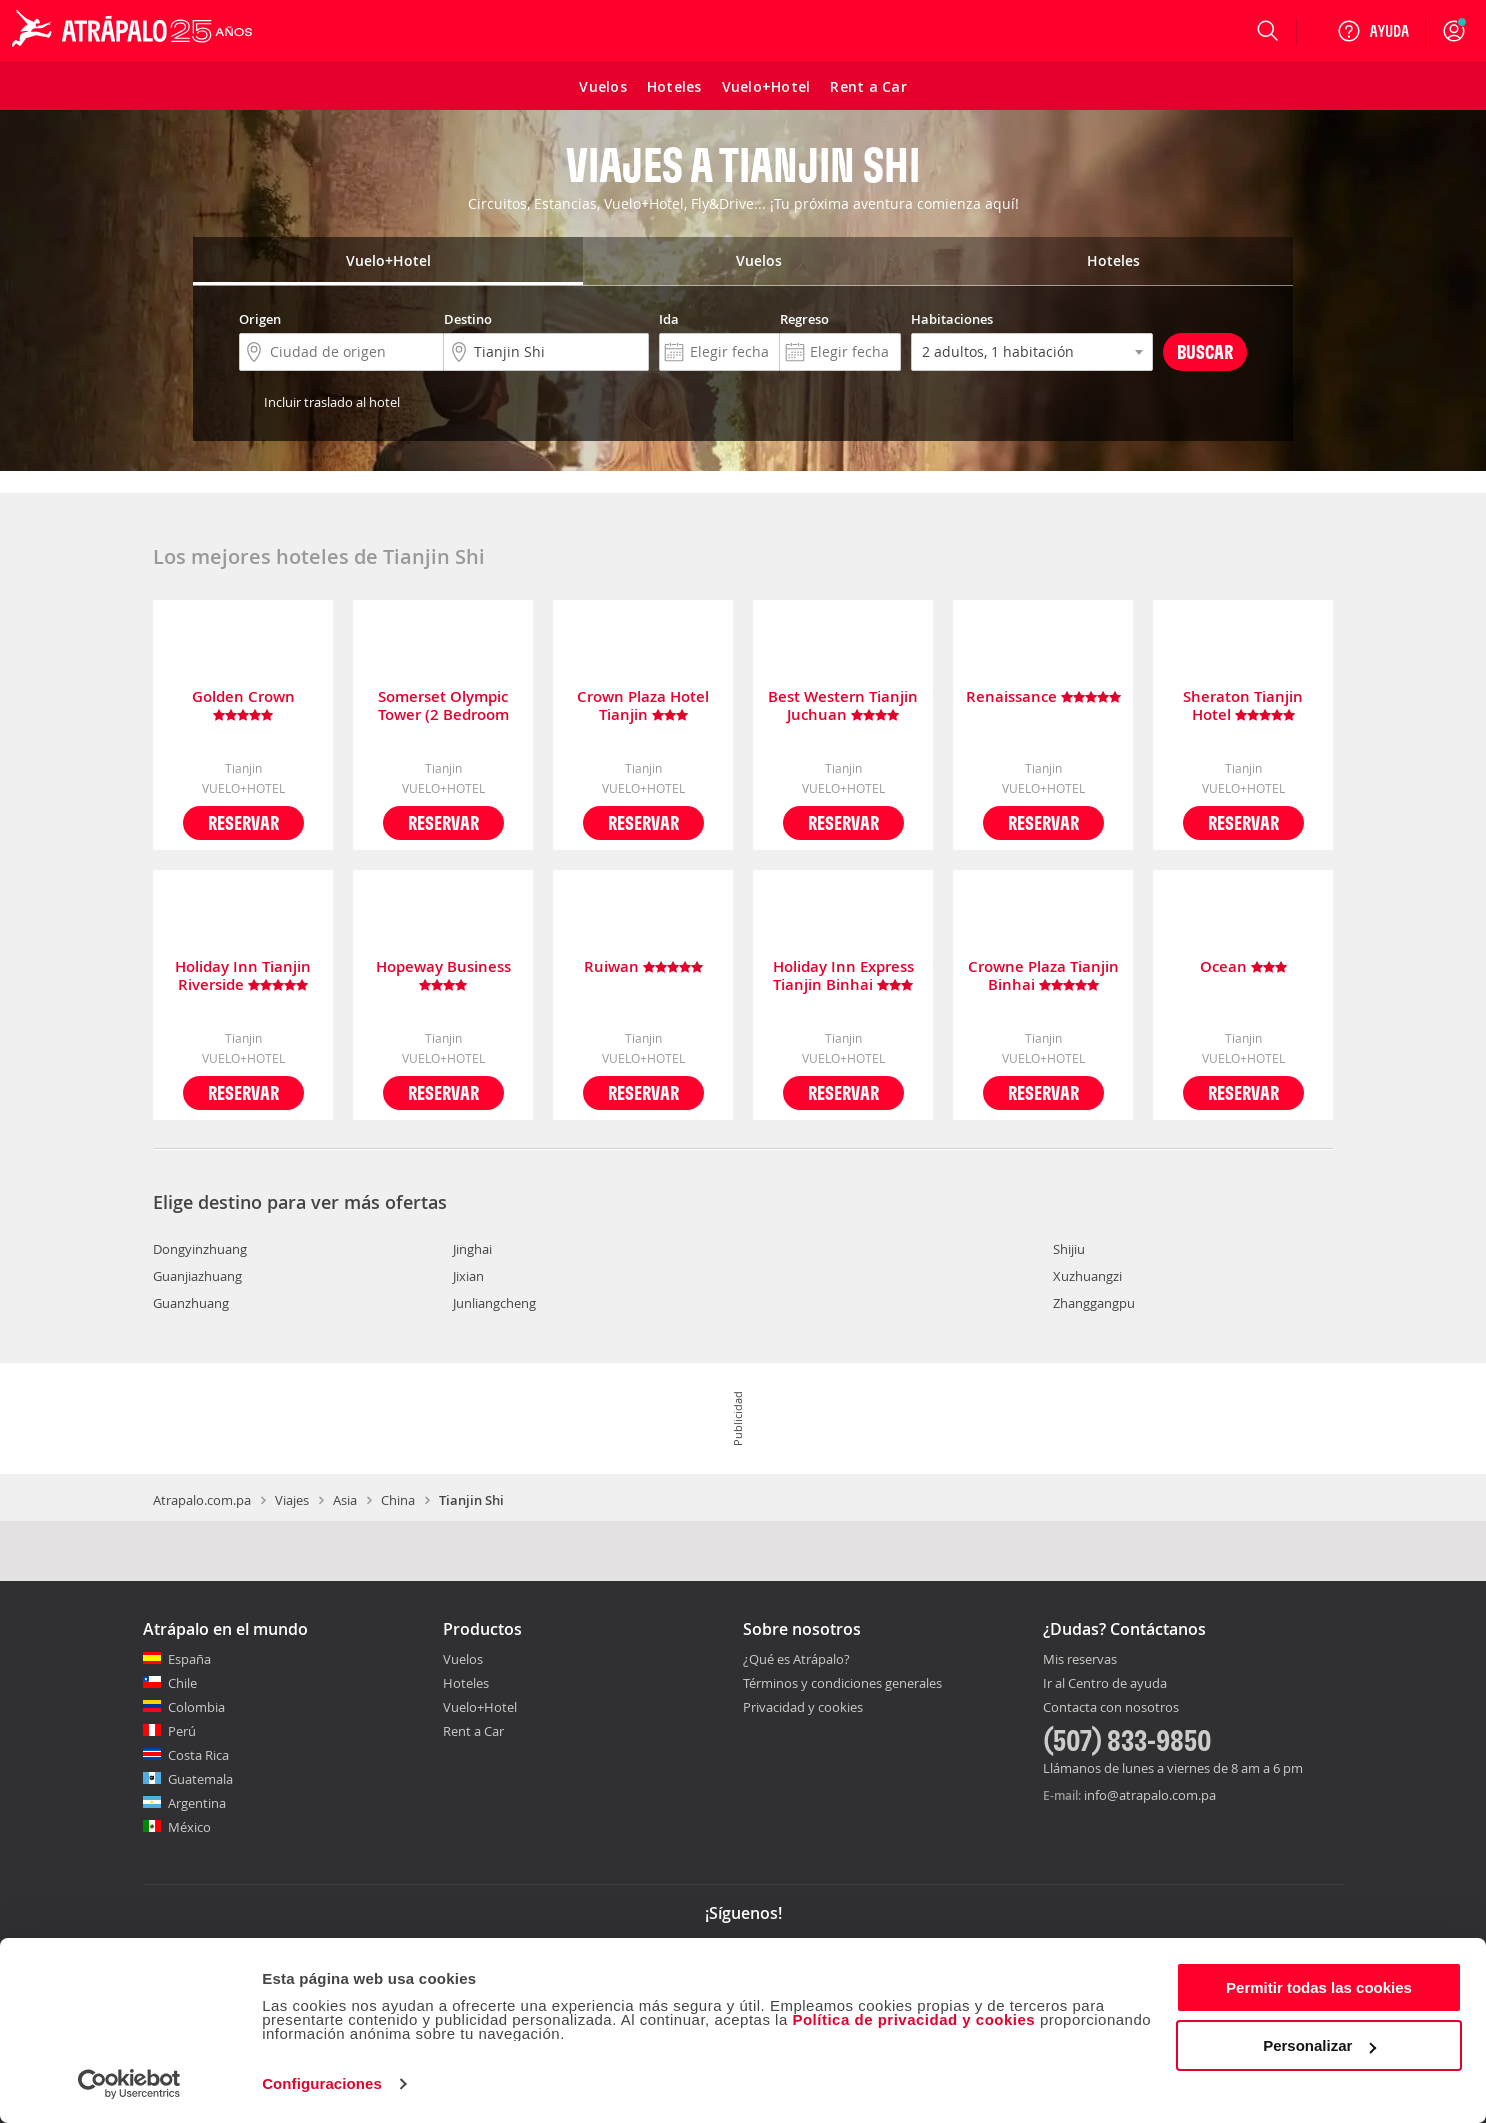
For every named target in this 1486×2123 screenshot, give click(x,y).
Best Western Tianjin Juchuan (843, 706)
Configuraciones (322, 2083)
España (189, 1659)
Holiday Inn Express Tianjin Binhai (843, 976)
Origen (260, 319)
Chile (182, 1683)
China (398, 1500)
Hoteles (466, 1683)
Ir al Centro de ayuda (1105, 1684)
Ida (669, 319)
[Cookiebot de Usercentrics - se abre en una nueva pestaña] (129, 2084)
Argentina (197, 1803)
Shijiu (1069, 1249)
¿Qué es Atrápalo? (796, 1659)
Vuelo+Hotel (480, 1707)
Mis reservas (1080, 1660)
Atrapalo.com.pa (202, 1500)
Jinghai (472, 1249)
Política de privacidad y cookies (913, 2019)
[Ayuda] (1373, 31)
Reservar (243, 822)
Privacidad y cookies (803, 1707)
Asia (345, 1500)
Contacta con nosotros (1111, 1708)
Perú (182, 1731)
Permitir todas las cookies (1319, 1987)
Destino (468, 319)
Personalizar (1319, 2045)
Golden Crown (243, 706)
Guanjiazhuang (197, 1276)
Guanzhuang (191, 1303)
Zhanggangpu (1094, 1303)
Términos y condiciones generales (842, 1683)
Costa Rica (198, 1755)
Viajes (292, 1500)
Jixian (468, 1276)
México (189, 1827)
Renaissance (1043, 697)
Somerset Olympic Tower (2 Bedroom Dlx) (443, 706)
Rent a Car (473, 1731)
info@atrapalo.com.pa (1150, 1795)
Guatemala (200, 1779)
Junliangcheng (494, 1303)
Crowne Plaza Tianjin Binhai (1043, 976)
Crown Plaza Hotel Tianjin (643, 706)
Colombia (196, 1707)
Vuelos (463, 1659)
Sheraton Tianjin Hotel (1243, 706)
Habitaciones (952, 319)
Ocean (1243, 967)
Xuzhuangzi (1087, 1276)
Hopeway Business (443, 976)
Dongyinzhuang (200, 1249)
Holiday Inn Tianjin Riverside (243, 976)
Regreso (804, 319)
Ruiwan (643, 967)
